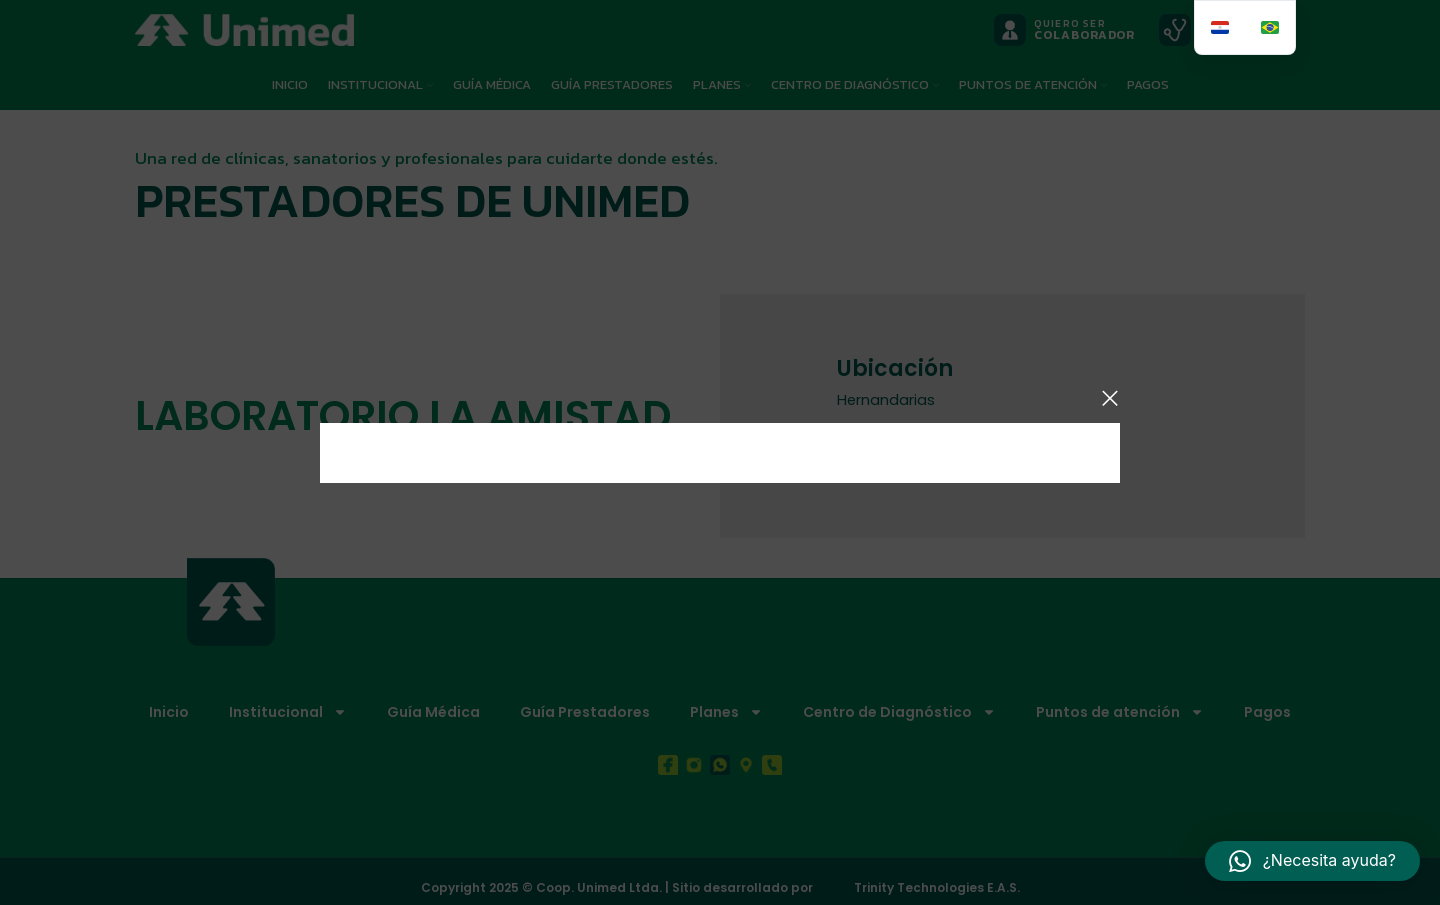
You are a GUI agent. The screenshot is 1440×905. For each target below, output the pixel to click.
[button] (1312, 861)
